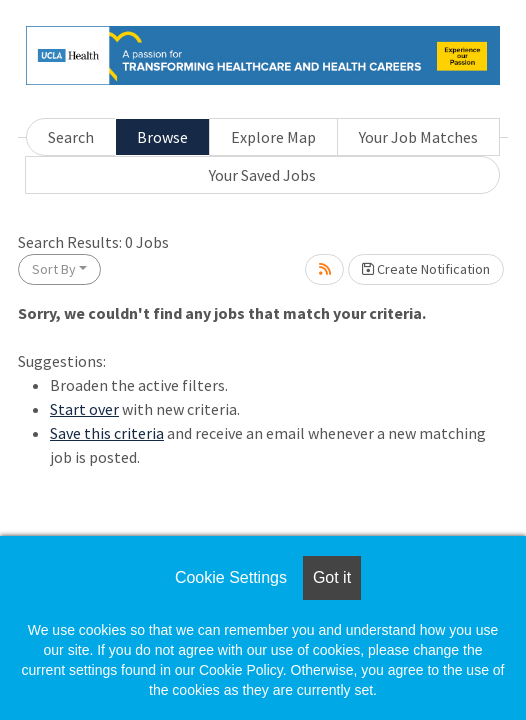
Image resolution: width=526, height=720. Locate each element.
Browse (162, 137)
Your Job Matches (418, 137)
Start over (84, 409)
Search (71, 137)
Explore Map (273, 137)
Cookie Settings (231, 577)
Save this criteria (107, 433)
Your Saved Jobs (262, 175)
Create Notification (426, 269)
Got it (332, 577)
